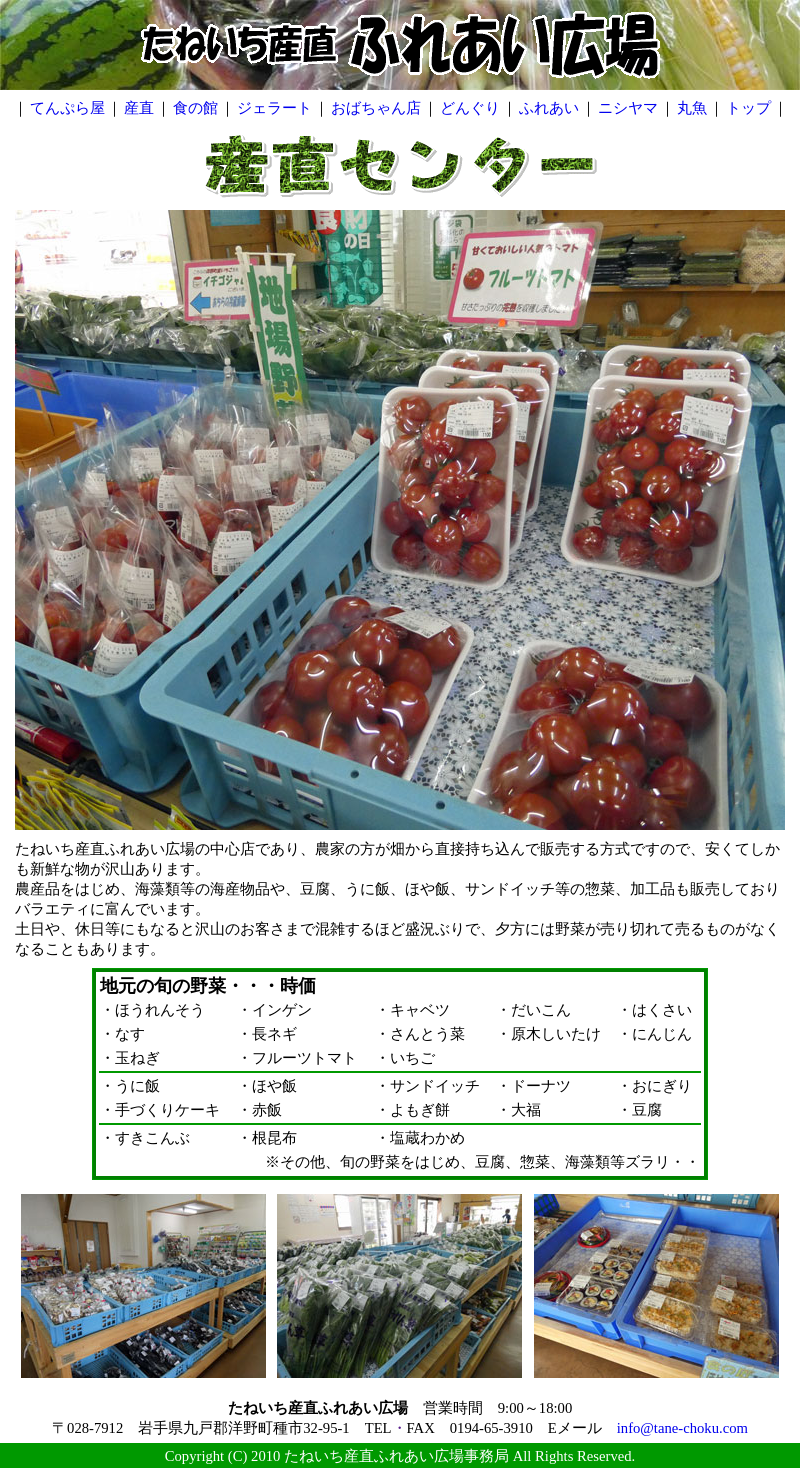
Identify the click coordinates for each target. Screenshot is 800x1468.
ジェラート (274, 108)
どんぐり (470, 108)
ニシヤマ (628, 108)
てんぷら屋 (67, 108)
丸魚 (692, 108)
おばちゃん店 (376, 108)
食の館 (195, 108)
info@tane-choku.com (682, 1428)
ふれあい (549, 108)
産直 (139, 108)
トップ (748, 108)
